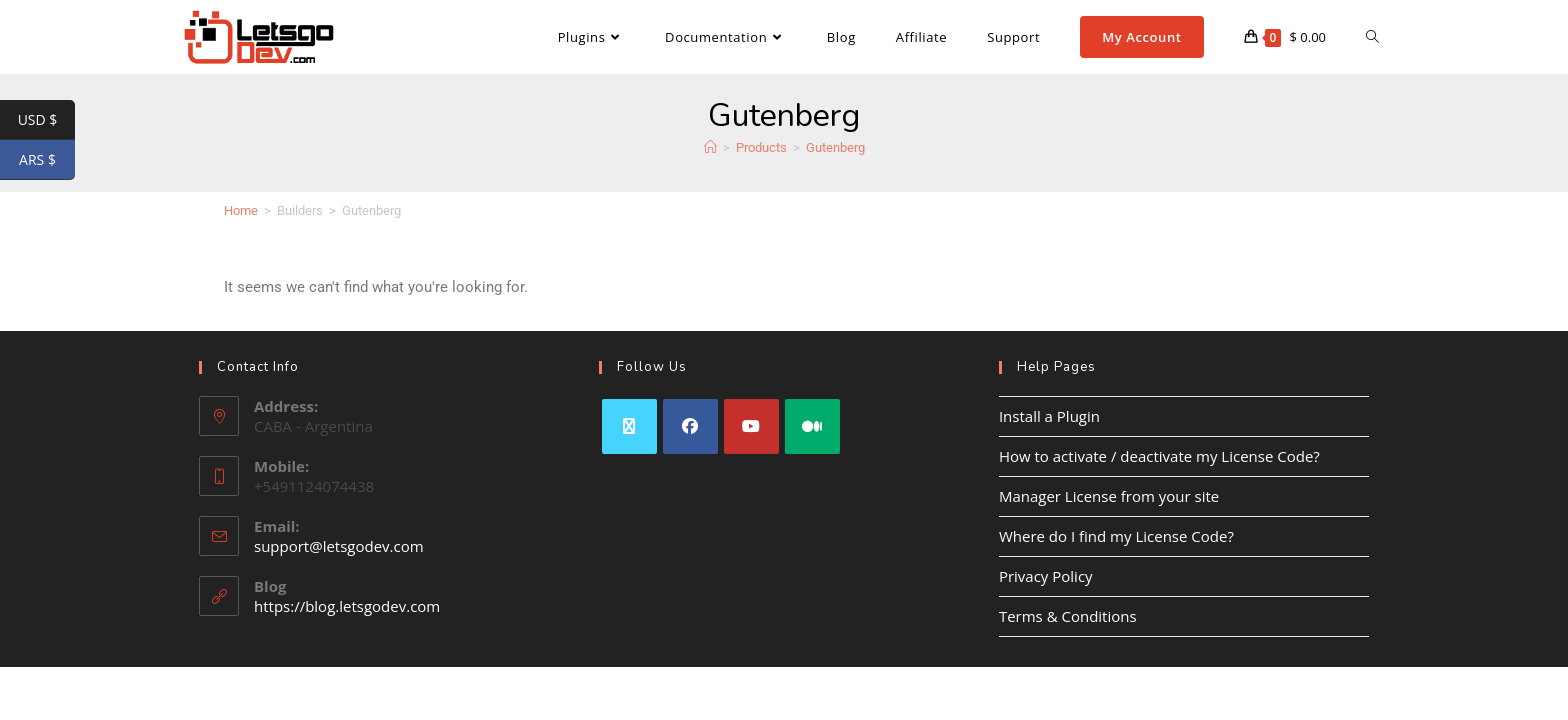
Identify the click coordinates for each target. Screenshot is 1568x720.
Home (241, 210)
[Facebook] (690, 426)
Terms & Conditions (1068, 616)
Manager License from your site (1109, 496)
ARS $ (47, 160)
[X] (629, 426)
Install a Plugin (1049, 416)
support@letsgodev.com (339, 546)
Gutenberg (835, 147)
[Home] (710, 147)
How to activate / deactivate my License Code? (1159, 456)
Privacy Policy (1046, 576)
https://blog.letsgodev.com (347, 606)
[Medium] (812, 426)
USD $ (46, 120)
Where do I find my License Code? (1116, 536)
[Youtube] (751, 426)
